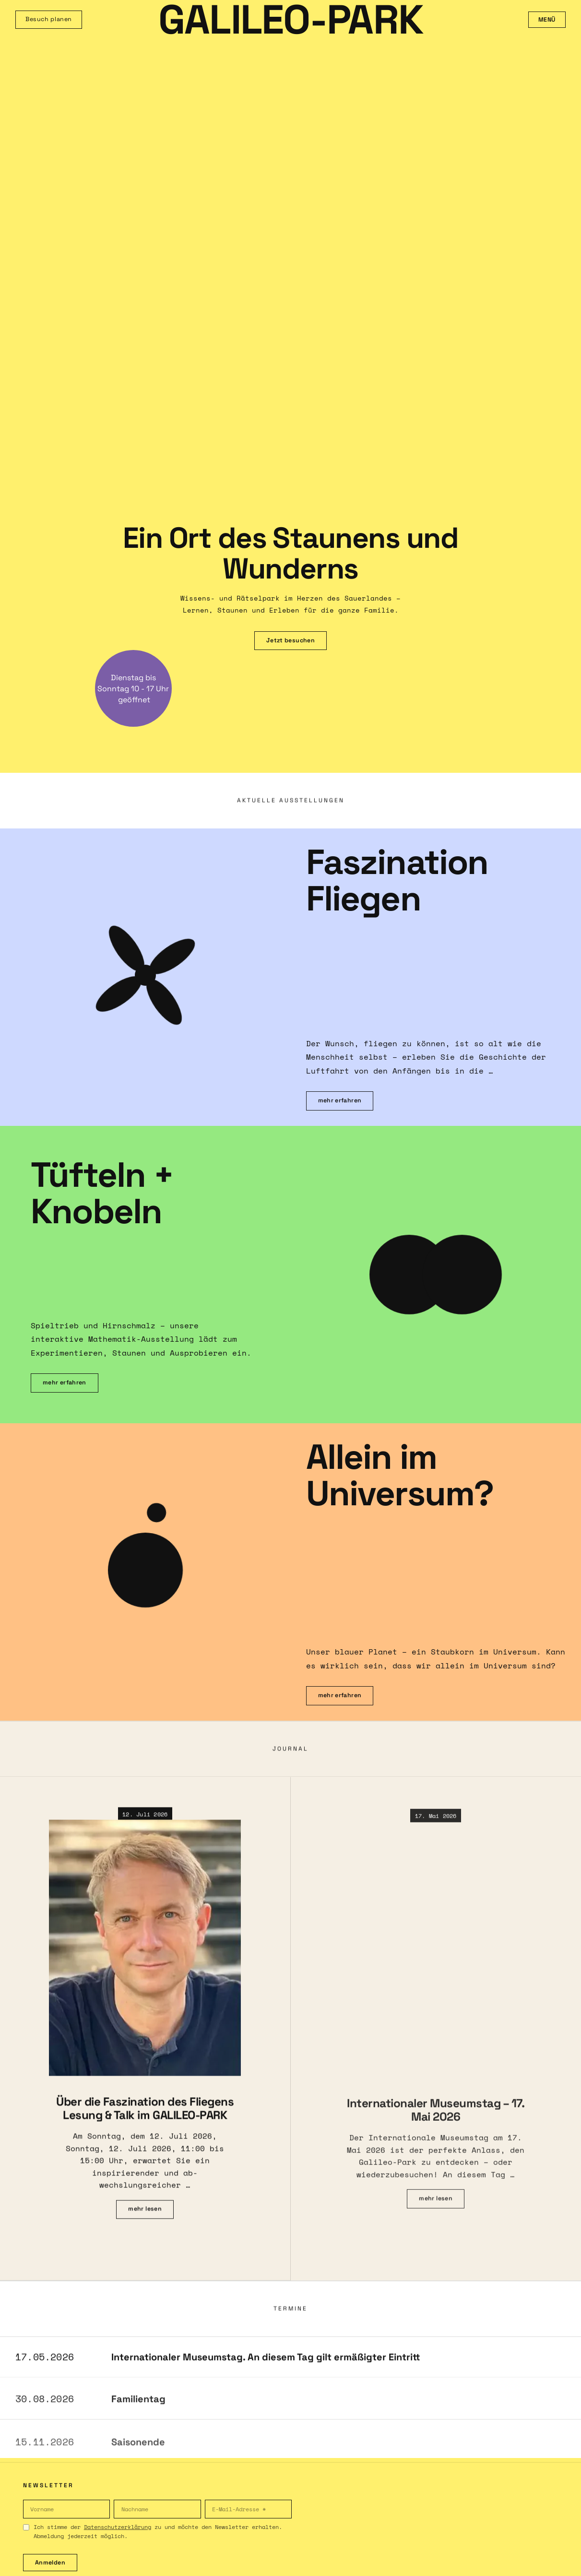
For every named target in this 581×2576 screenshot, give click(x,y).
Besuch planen (48, 19)
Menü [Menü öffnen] (547, 20)
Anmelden (50, 2562)
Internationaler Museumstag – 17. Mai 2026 (436, 2120)
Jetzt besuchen (290, 640)
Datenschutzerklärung (117, 2527)
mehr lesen (145, 2217)
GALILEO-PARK (290, 20)
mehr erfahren (340, 1100)
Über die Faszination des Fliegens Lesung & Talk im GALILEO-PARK (145, 2116)
